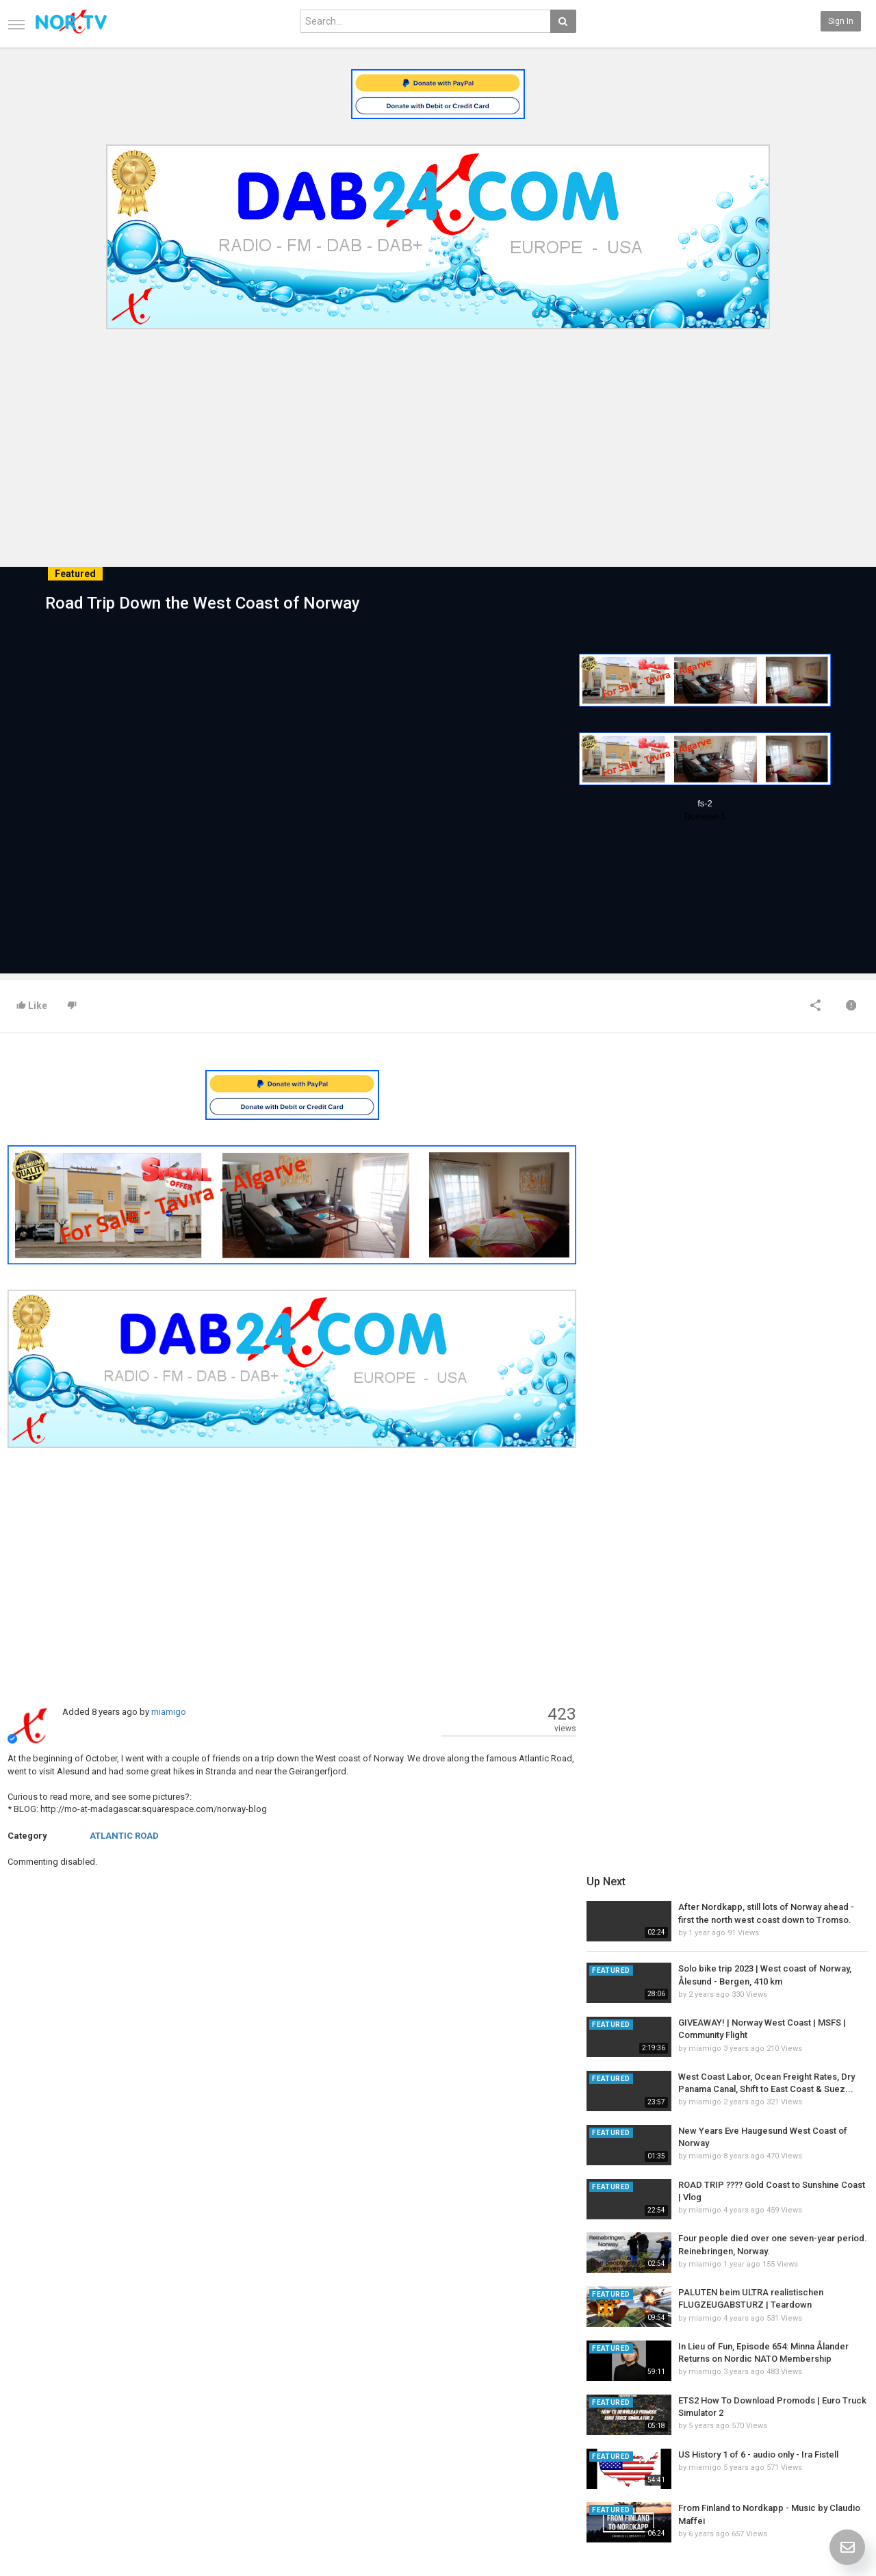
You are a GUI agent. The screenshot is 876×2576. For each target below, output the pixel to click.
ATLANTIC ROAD (124, 1836)
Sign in (840, 21)
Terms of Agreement (77, 2438)
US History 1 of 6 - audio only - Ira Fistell (762, 1634)
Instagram (810, 2467)
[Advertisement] (438, 437)
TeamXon (809, 2481)
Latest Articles (201, 2409)
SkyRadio (808, 2409)
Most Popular (198, 2423)
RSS (181, 2438)
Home (49, 2409)
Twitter (804, 2438)
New (317, 2409)
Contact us (69, 2423)
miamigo (168, 1712)
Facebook (809, 2423)
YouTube (807, 2453)
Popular (323, 2423)
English (805, 2531)
